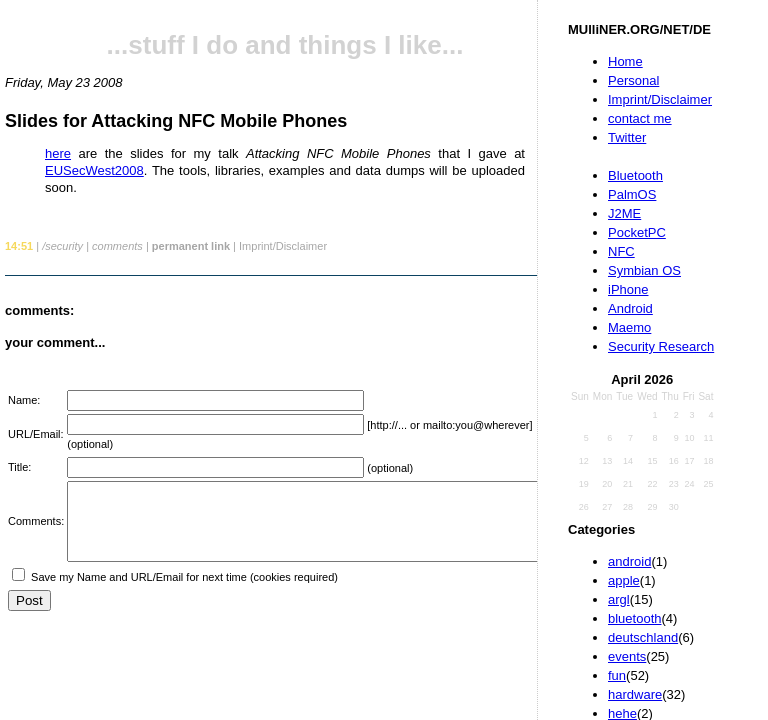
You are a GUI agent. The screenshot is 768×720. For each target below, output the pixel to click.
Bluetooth (635, 175)
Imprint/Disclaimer (660, 99)
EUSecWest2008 (94, 170)
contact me (640, 118)
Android (630, 308)
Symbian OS (644, 270)
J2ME (624, 213)
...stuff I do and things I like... (285, 45)
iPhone (628, 289)
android (629, 561)
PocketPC (637, 232)
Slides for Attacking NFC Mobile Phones (176, 121)
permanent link (191, 246)
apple (624, 580)
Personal (633, 80)
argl (619, 599)
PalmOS (632, 194)
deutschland (643, 637)
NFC (621, 251)
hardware (635, 694)
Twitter (627, 137)
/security (62, 246)
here (58, 153)
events (627, 656)
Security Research (661, 346)
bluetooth (635, 618)
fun (617, 675)
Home (625, 61)
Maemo (629, 327)
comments (117, 246)
